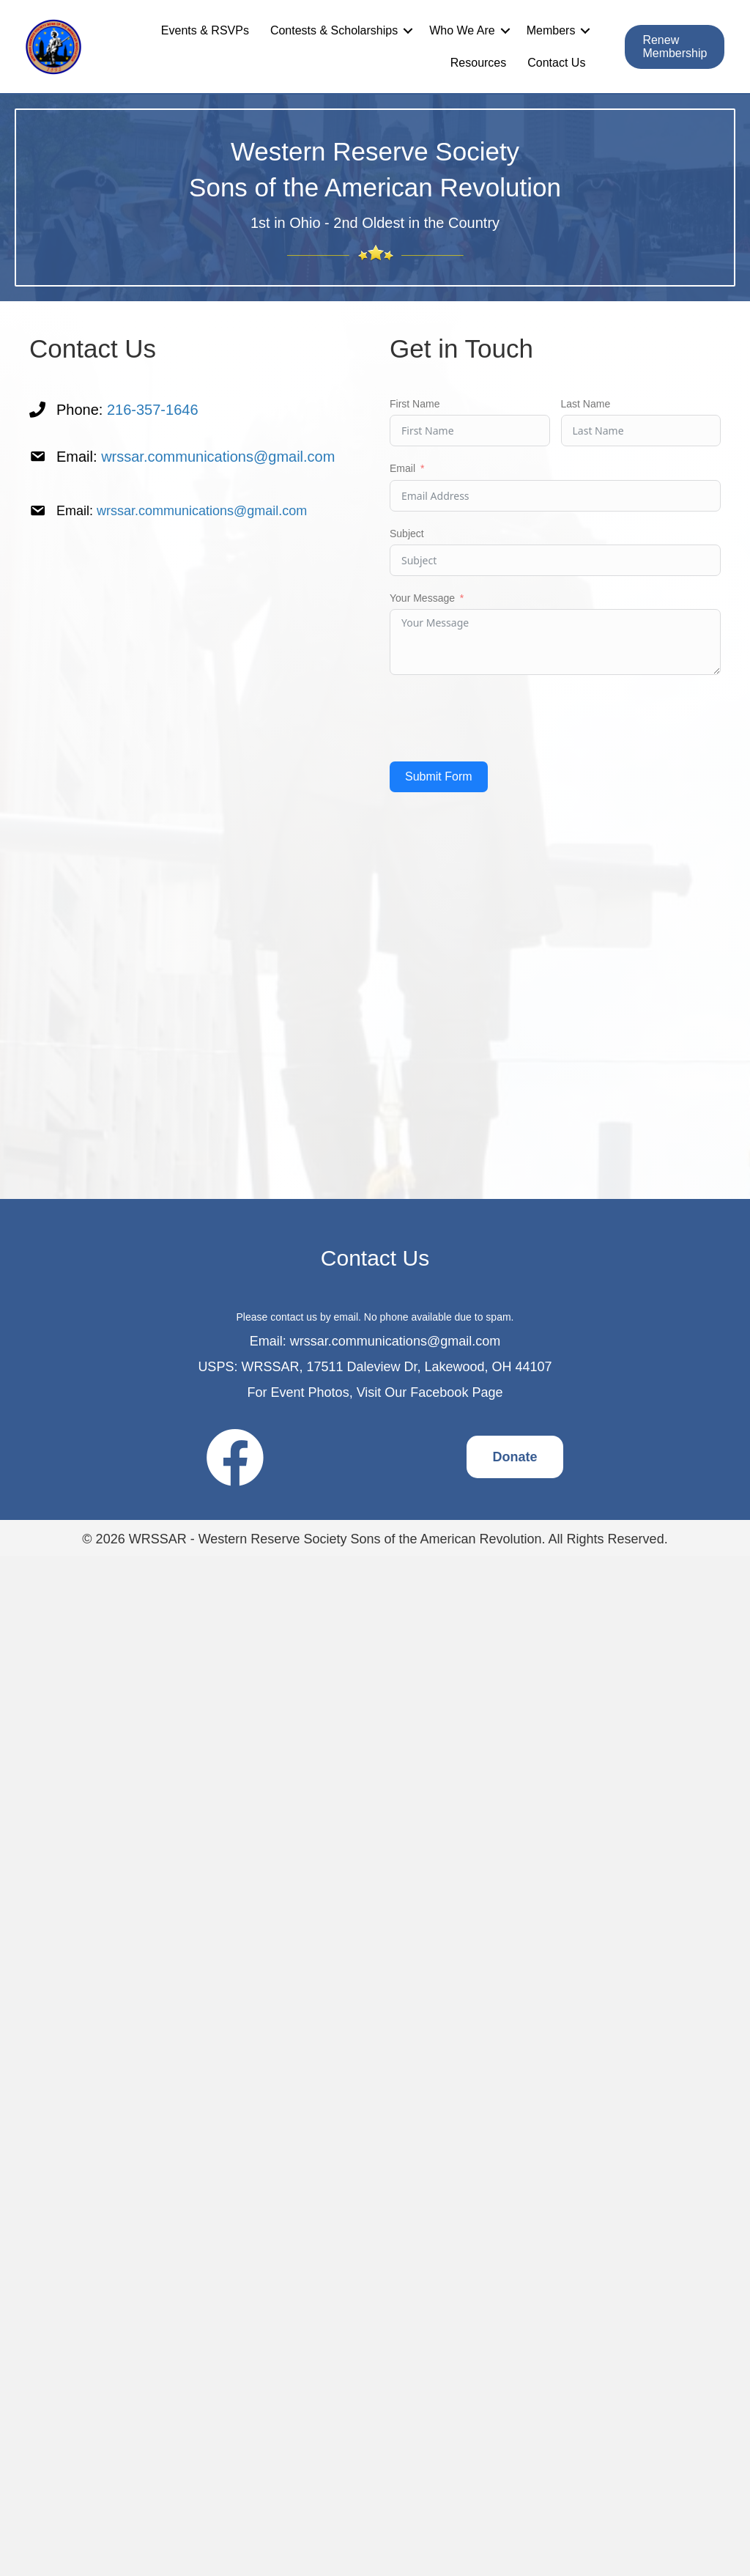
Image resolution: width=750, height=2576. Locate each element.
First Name (414, 404)
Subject (407, 533)
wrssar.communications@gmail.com (218, 457)
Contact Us (556, 62)
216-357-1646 (152, 410)
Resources (478, 62)
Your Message (422, 598)
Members (551, 30)
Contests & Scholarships (334, 30)
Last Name (586, 404)
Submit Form (438, 776)
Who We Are (462, 30)
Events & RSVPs (205, 30)
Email (402, 468)
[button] (408, 31)
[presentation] (501, 718)
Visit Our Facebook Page (430, 1392)
